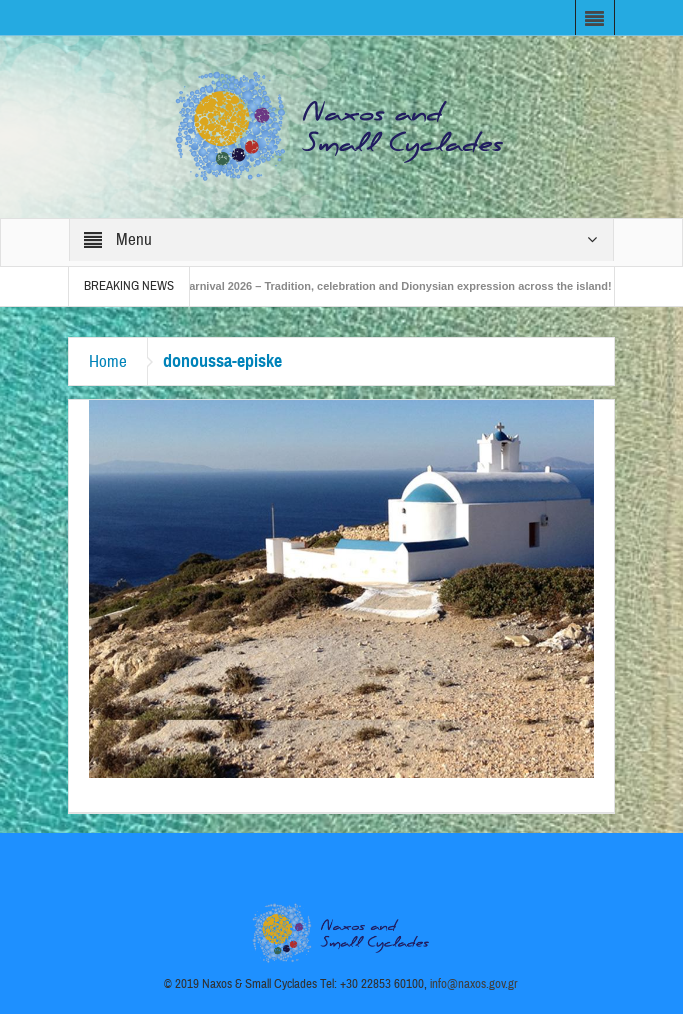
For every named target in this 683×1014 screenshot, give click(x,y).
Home (108, 361)
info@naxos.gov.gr (474, 984)
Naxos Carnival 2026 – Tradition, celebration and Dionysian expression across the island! (386, 286)
